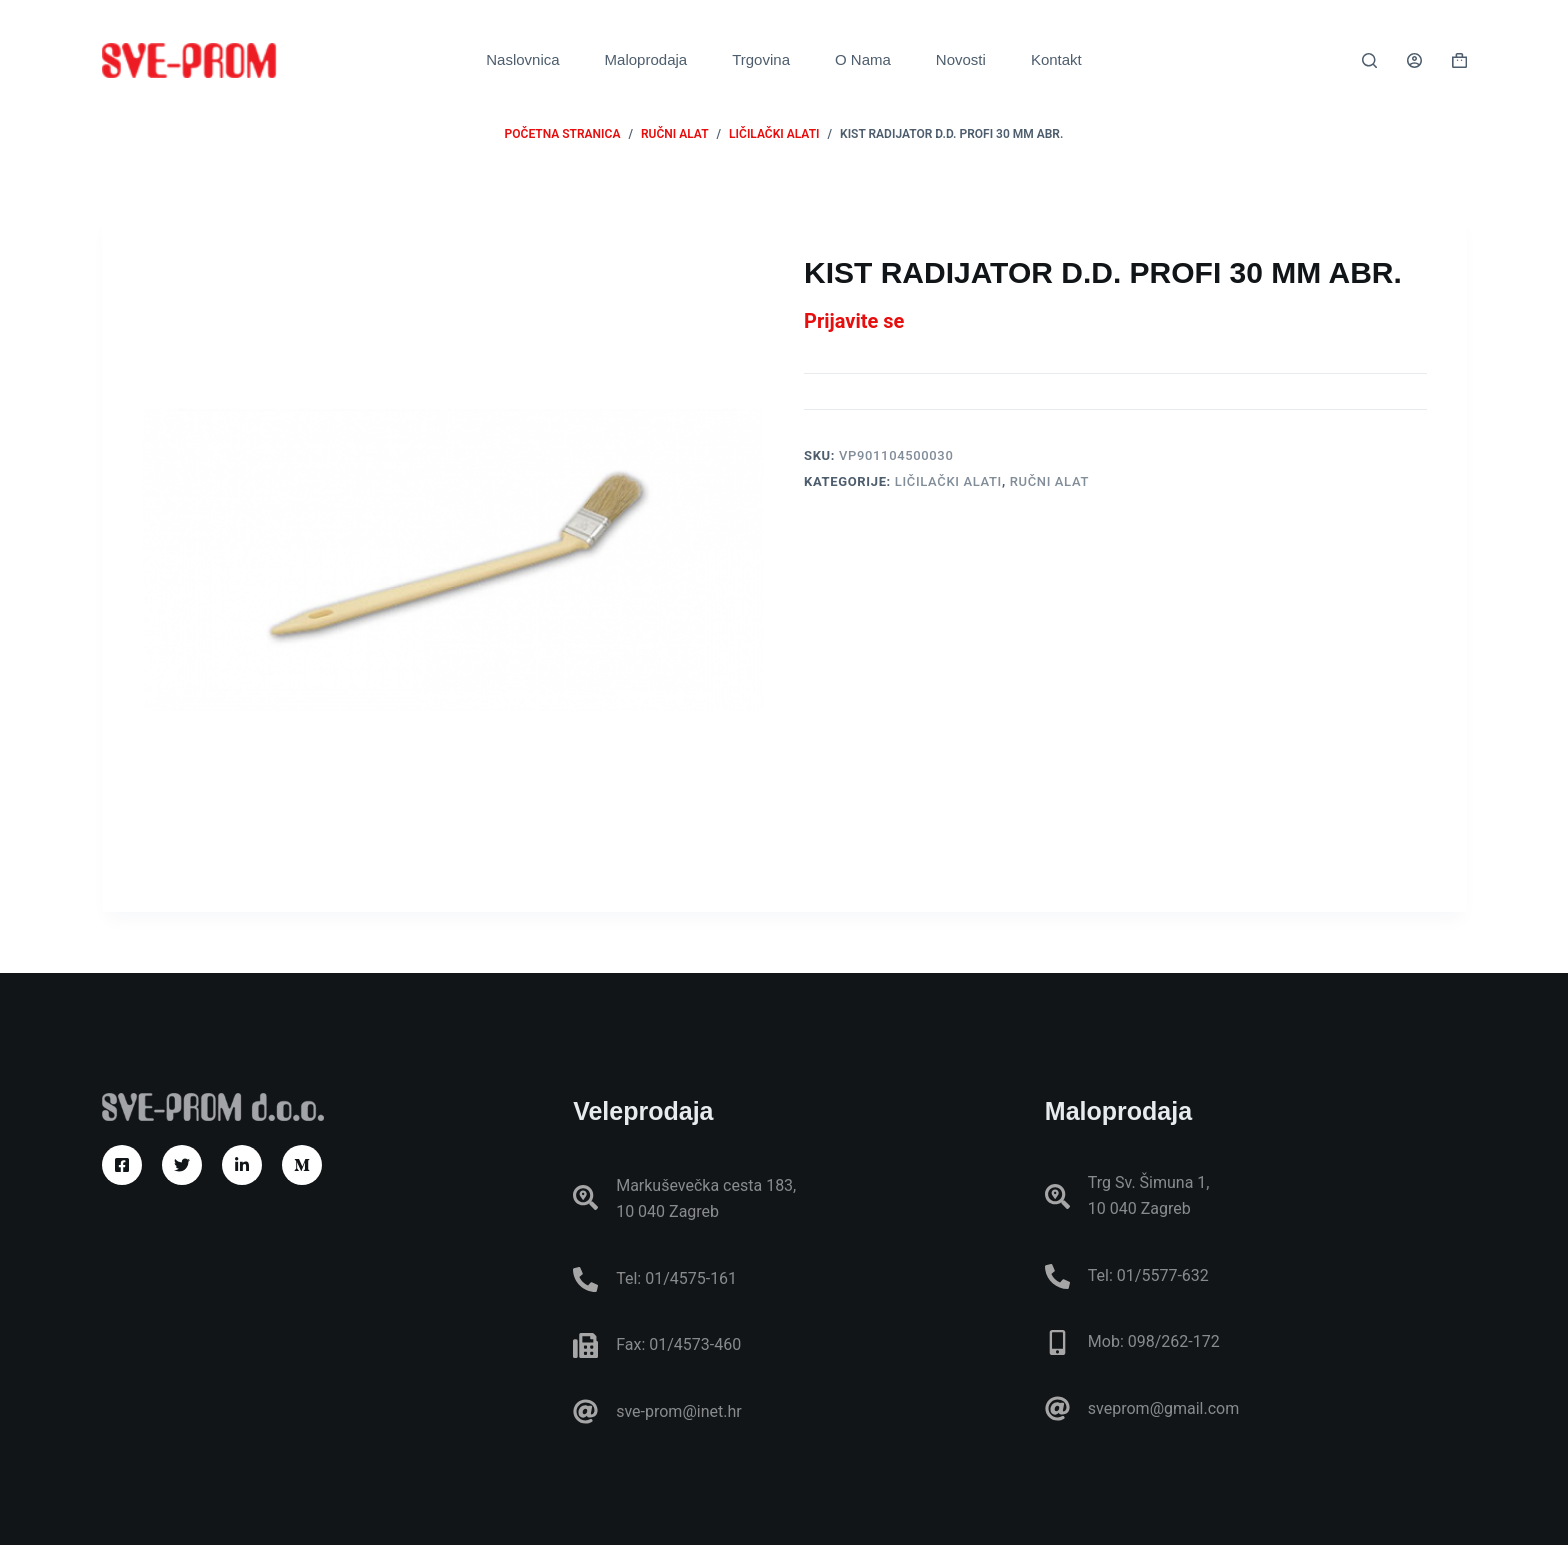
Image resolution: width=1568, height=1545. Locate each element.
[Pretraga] (1369, 60)
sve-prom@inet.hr (678, 1411)
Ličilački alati (948, 481)
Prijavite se (854, 321)
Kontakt (1056, 59)
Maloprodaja (646, 59)
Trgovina (761, 59)
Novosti (961, 59)
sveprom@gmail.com (1163, 1408)
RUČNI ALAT (1049, 481)
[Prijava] (1414, 60)
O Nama (863, 59)
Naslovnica (522, 59)
